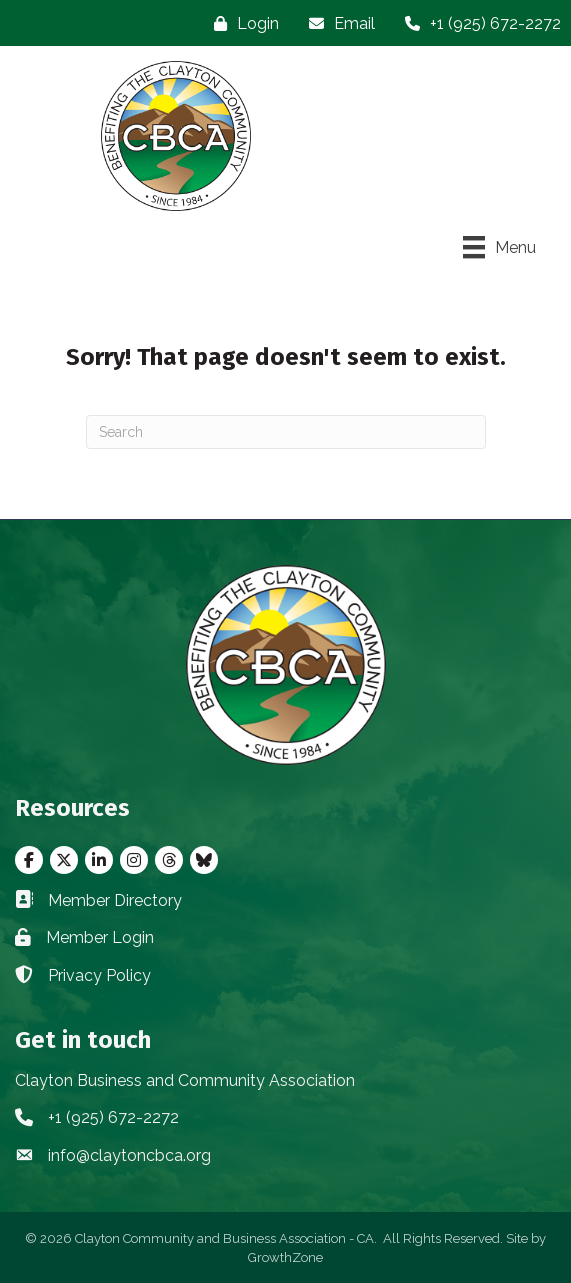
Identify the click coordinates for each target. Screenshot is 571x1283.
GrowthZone (285, 1257)
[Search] (286, 432)
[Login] (241, 23)
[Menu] (499, 247)
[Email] (337, 23)
